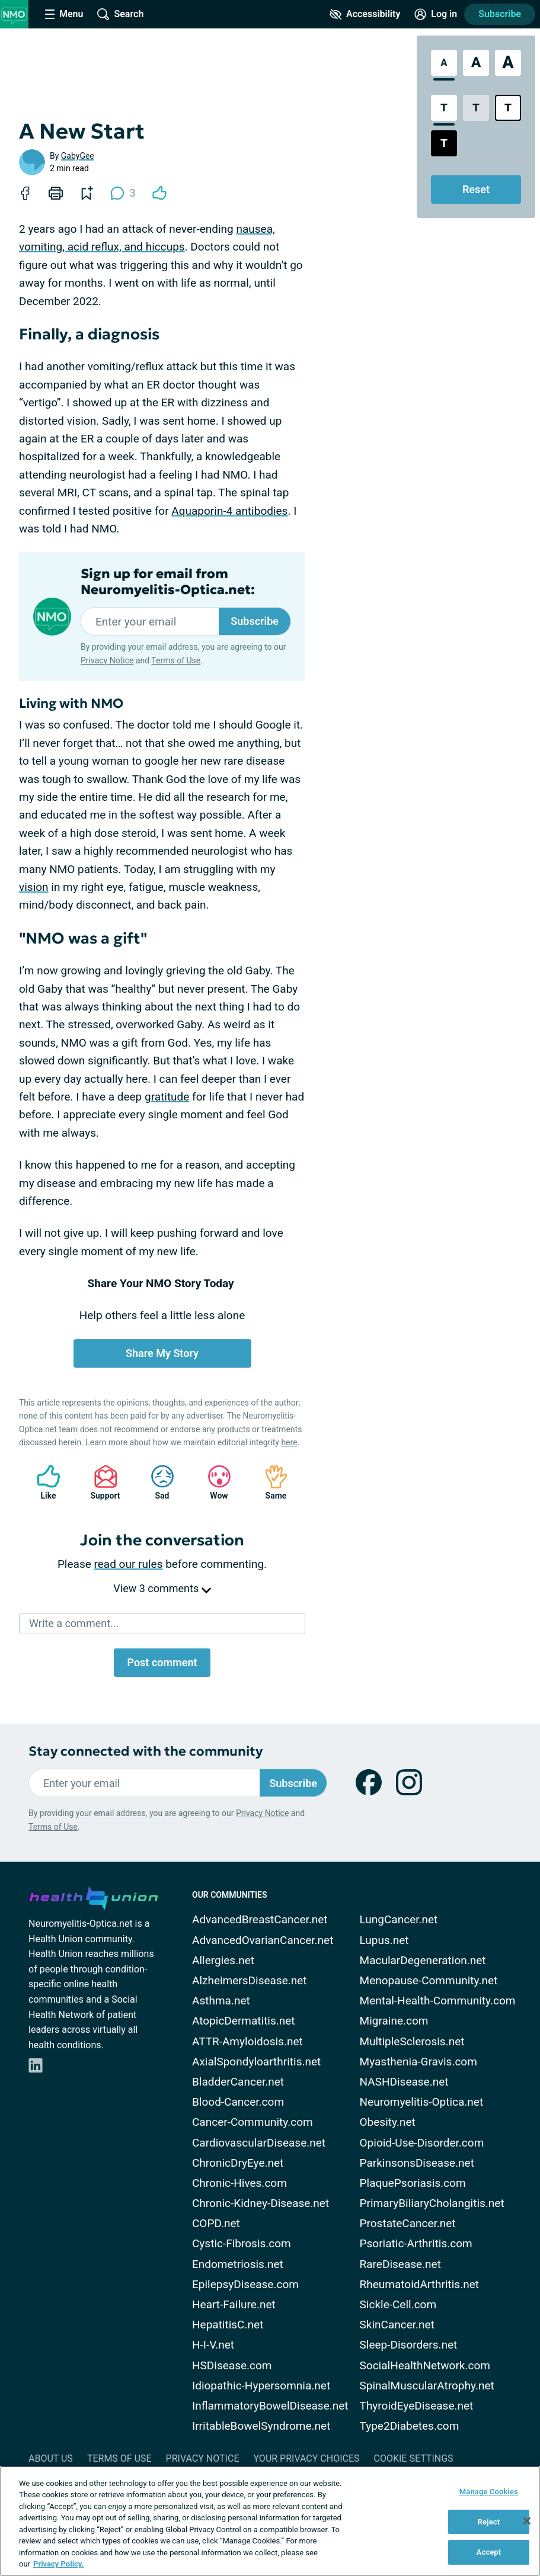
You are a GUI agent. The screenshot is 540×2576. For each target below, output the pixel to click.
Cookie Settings (413, 2458)
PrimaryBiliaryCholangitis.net (432, 2203)
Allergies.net (223, 1960)
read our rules (128, 1564)
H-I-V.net (213, 2345)
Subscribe (499, 14)
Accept (489, 2552)
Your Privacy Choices (306, 2458)
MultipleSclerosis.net (412, 2041)
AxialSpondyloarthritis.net (256, 2061)
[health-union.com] (93, 1896)
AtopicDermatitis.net (243, 2021)
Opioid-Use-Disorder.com (422, 2143)
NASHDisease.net (404, 2082)
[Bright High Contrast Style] (508, 108)
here (289, 1442)
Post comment (162, 1662)
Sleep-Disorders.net (409, 2345)
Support (101, 1482)
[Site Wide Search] (120, 14)
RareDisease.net (400, 2264)
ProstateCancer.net (408, 2223)
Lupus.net (384, 1940)
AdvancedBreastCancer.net (260, 1919)
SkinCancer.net (397, 2324)
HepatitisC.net (227, 2324)
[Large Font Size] (476, 63)
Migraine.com (394, 2021)
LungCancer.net (399, 1919)
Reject (489, 2521)
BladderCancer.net (238, 2082)
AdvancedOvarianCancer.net (262, 1940)
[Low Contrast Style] (476, 108)
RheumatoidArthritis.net (419, 2284)
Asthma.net (221, 2000)
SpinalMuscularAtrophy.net (427, 2385)
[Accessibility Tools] (364, 14)
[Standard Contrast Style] (444, 108)
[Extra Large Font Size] (508, 63)
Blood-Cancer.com (238, 2102)
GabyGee (77, 156)
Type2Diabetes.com (409, 2426)
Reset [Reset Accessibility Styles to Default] (476, 189)
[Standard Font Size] (444, 63)
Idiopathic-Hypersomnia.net (261, 2385)
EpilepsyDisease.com (245, 2284)
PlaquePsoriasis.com (413, 2183)
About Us (50, 2458)
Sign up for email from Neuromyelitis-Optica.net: (168, 581)
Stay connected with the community (145, 1751)
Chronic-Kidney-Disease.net (260, 2203)
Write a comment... (74, 1623)
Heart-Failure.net (234, 2304)
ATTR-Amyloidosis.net (247, 2041)
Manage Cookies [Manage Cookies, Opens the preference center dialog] (488, 2491)
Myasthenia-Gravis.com (418, 2061)
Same (270, 1482)
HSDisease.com (231, 2365)
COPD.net (216, 2223)
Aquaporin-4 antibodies (229, 511)
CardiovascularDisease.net (258, 2143)
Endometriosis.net (237, 2264)
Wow (213, 1482)
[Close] (527, 2521)
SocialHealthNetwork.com (425, 2365)
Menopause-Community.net (429, 1980)
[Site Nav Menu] (64, 14)
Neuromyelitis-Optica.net (422, 2102)
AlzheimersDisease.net (249, 1980)
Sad (156, 1482)
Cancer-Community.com (252, 2122)
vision (34, 887)
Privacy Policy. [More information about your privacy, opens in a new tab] (58, 2563)
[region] (270, 2521)
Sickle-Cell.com (398, 2304)
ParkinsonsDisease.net (417, 2163)
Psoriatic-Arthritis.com (416, 2243)
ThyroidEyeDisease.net (417, 2406)
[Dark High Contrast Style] (444, 143)
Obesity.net (388, 2122)
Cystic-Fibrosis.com (241, 2243)
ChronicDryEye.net (237, 2163)
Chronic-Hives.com (239, 2183)
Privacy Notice (107, 660)
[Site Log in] (435, 14)
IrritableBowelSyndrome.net (261, 2426)
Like (42, 1482)
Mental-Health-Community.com (438, 2000)
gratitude (167, 1096)
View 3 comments (161, 1588)
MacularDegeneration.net (423, 1960)
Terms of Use (175, 660)
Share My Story (162, 1353)
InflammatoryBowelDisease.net (270, 2406)
